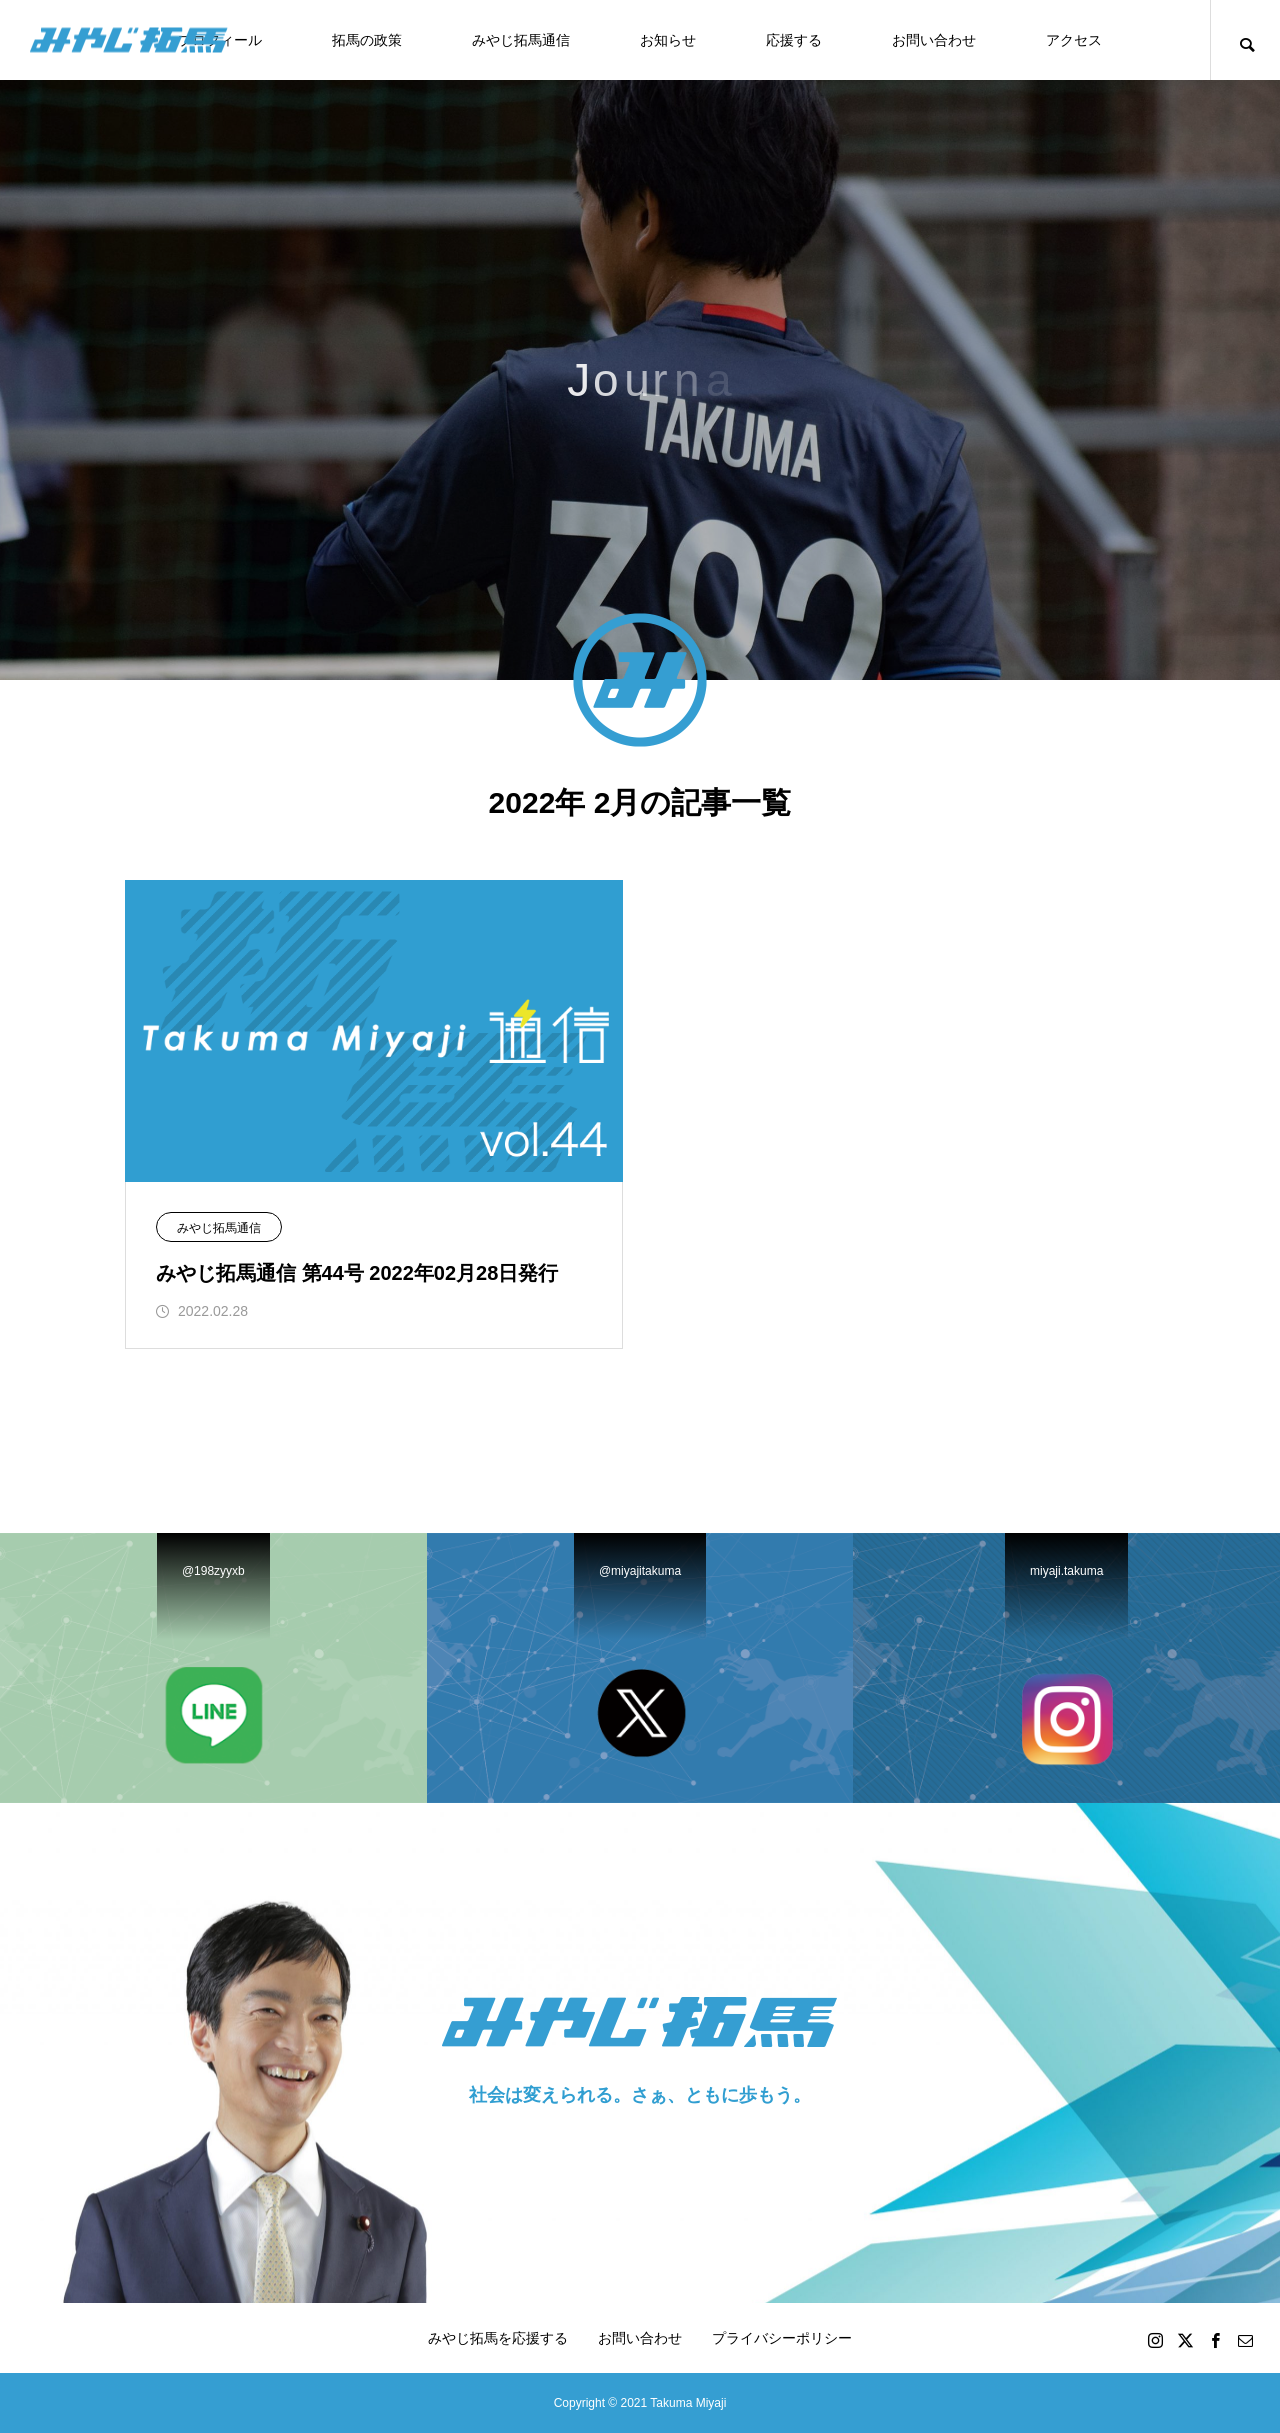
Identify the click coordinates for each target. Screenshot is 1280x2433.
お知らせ (668, 40)
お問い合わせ (934, 40)
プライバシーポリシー (782, 2338)
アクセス (1074, 40)
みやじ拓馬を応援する (498, 2338)
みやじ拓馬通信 (521, 40)
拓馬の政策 (367, 40)
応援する (794, 40)
